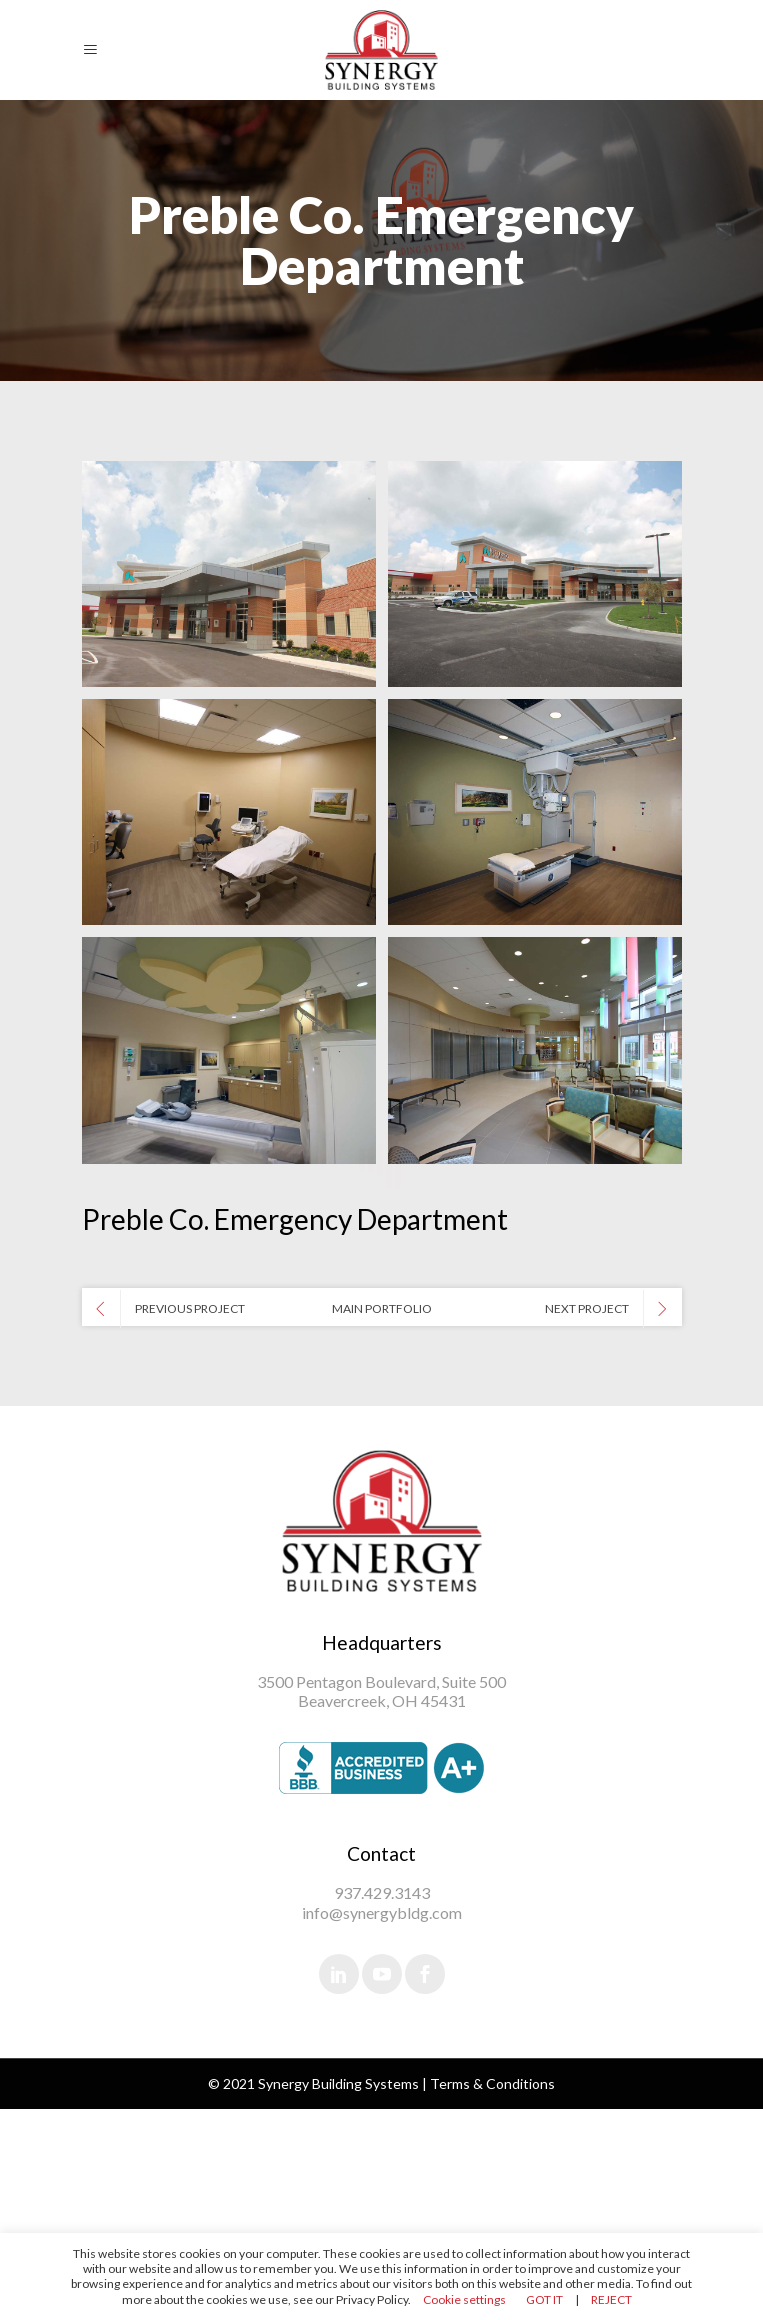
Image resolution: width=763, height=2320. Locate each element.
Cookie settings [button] (464, 2299)
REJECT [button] (611, 2299)
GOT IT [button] (544, 2299)
